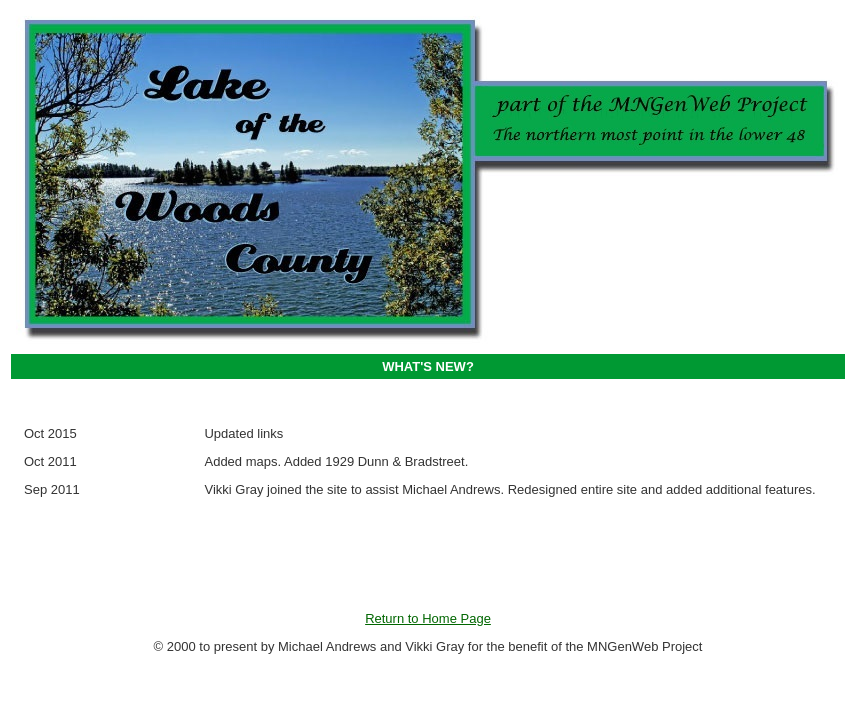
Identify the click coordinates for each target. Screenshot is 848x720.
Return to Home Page (428, 618)
